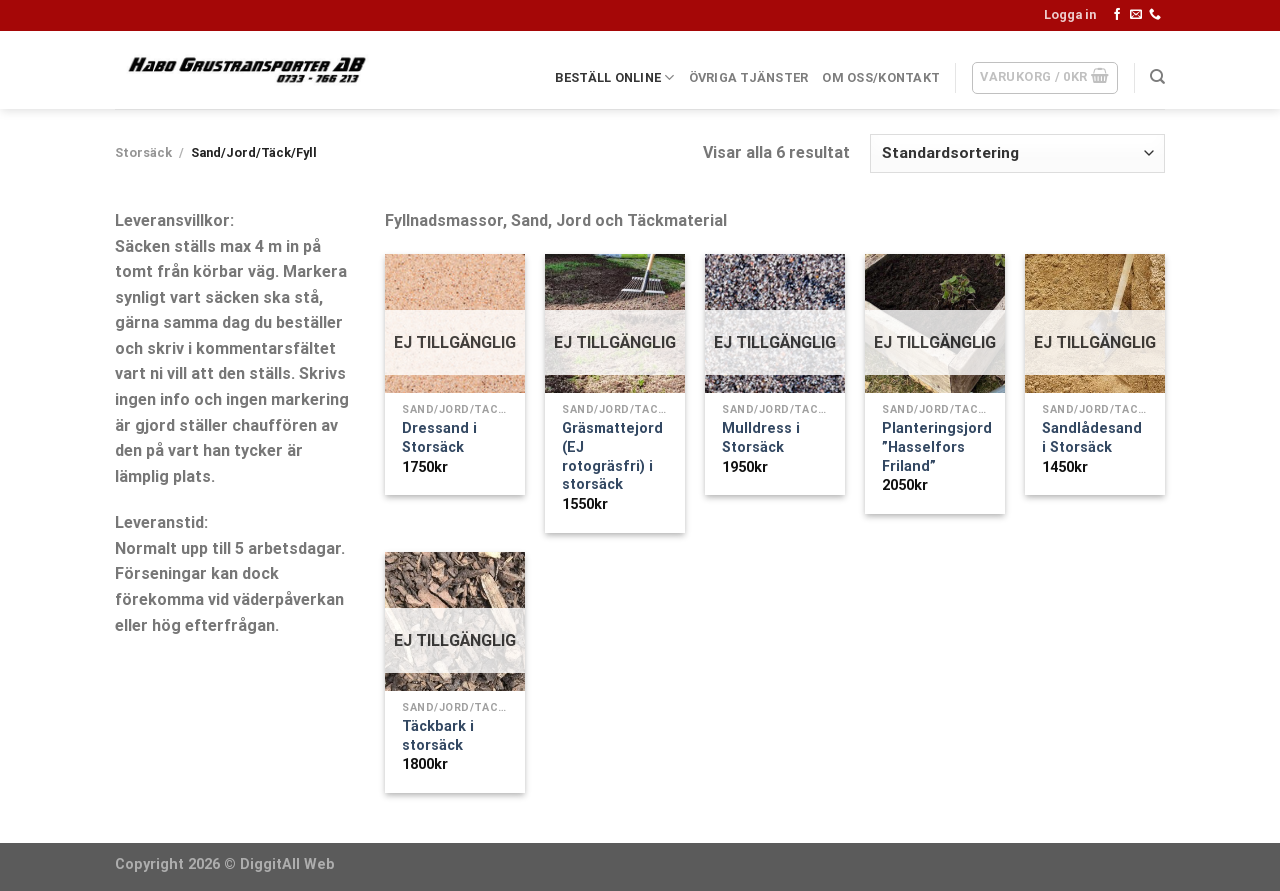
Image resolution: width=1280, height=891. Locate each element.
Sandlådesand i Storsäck (1092, 438)
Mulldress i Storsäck (761, 438)
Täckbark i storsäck (438, 736)
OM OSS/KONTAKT (881, 77)
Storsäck (143, 152)
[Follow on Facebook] (1117, 15)
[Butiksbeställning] (1017, 153)
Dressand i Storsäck (439, 438)
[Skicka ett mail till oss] (1136, 15)
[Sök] (1157, 77)
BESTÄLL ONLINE (615, 77)
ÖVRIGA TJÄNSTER (749, 77)
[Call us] (1155, 15)
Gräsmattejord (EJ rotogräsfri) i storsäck (612, 456)
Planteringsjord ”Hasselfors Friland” (937, 447)
